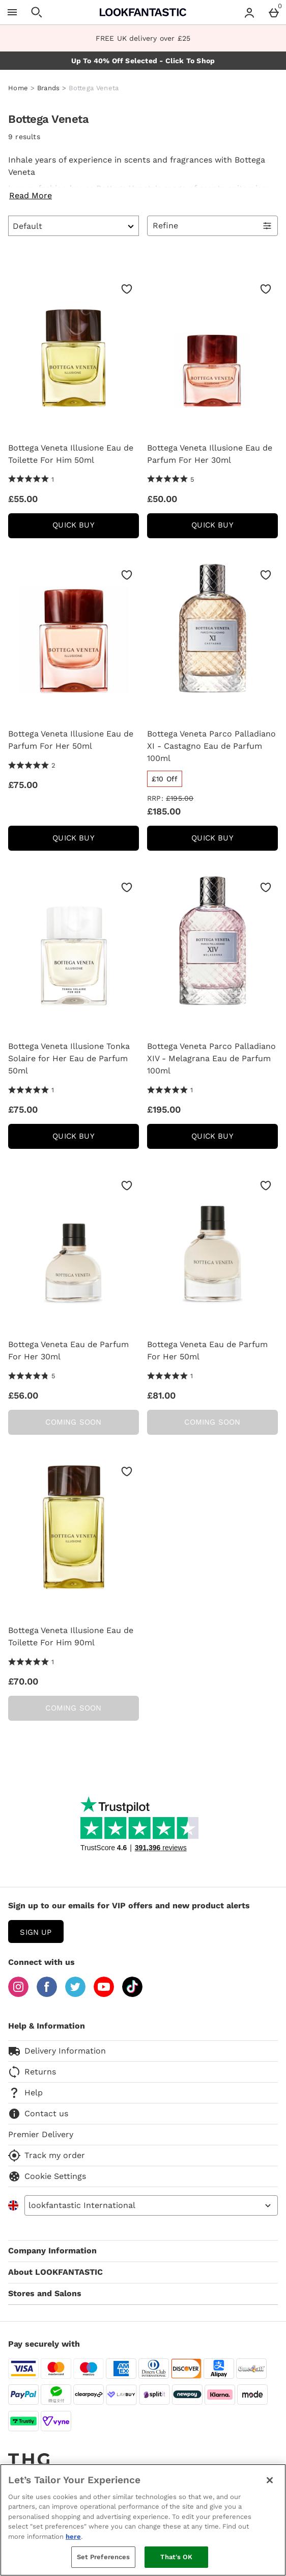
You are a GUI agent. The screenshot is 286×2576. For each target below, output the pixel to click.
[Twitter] (75, 1994)
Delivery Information (57, 2051)
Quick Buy (95, 528)
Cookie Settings (47, 2176)
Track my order (46, 2155)
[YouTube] (104, 1994)
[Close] (270, 2480)
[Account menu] (249, 12)
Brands (48, 88)
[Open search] (36, 12)
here (73, 2536)
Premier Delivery (40, 2134)
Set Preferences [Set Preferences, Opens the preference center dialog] (103, 2557)
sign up (35, 1932)
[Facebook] (47, 1994)
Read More (30, 195)
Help (25, 2093)
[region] (143, 2520)
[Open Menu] (12, 12)
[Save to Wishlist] (127, 289)
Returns (32, 2072)
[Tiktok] (132, 1994)
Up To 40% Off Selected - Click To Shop (143, 61)
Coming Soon (73, 1422)
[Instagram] (18, 1994)
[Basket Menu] (274, 12)
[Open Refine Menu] (212, 226)
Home (18, 88)
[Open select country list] (151, 2205)
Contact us (38, 2114)
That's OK (176, 2557)
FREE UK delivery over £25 (143, 38)
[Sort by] (73, 226)
